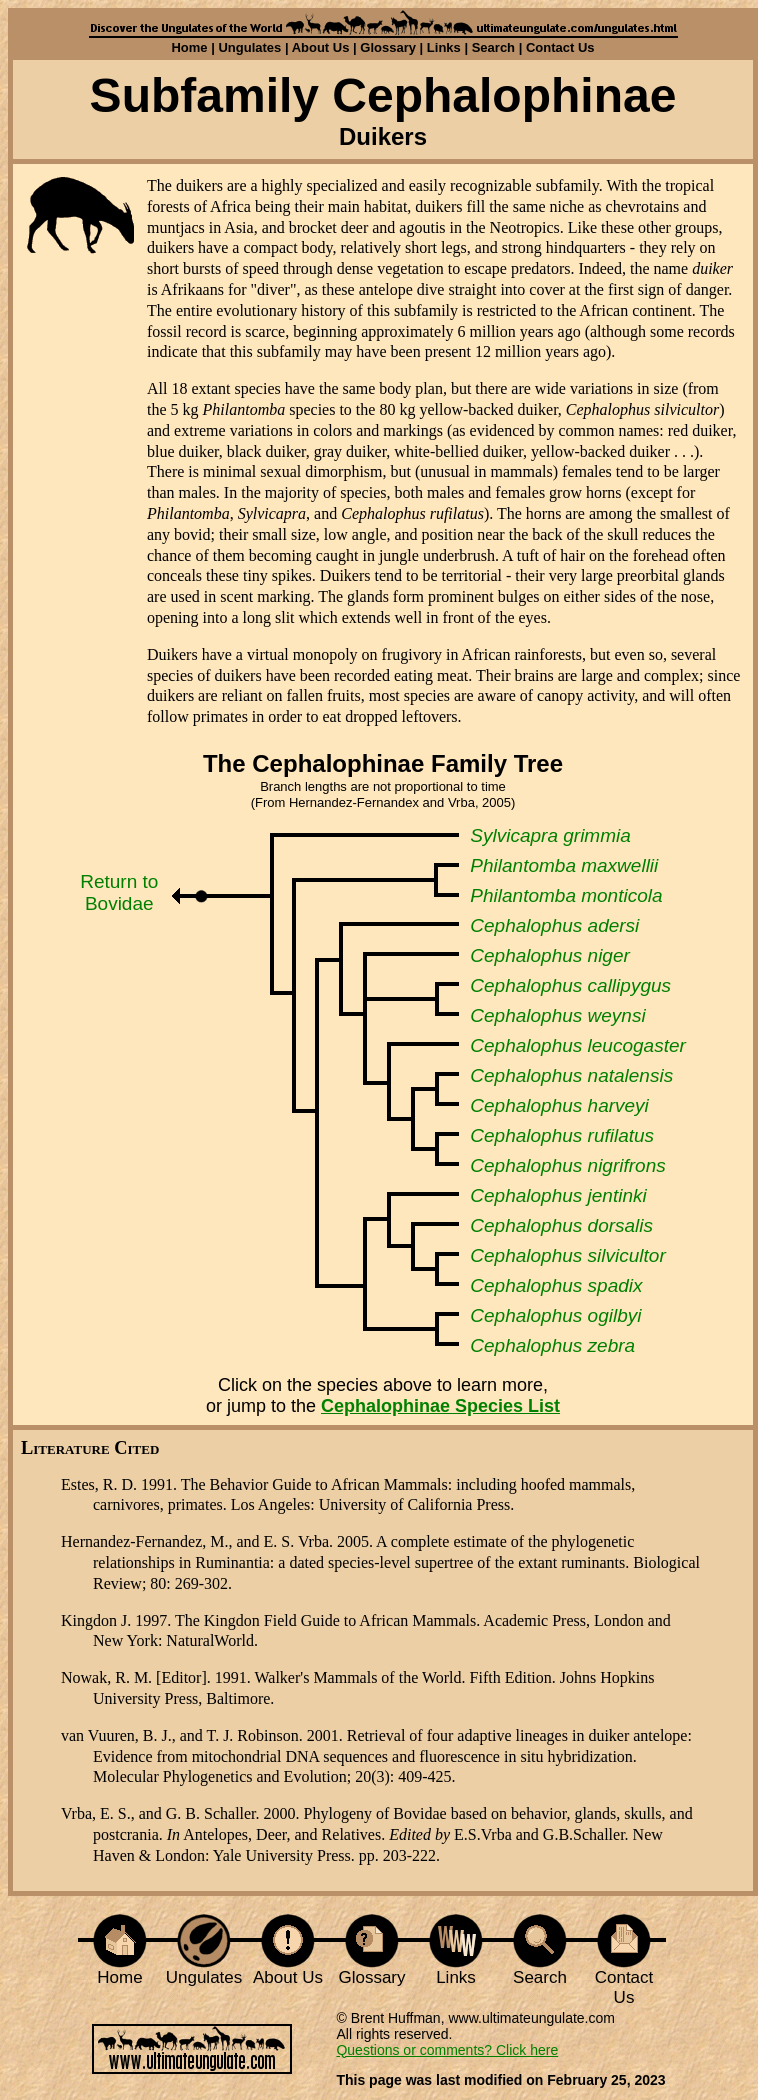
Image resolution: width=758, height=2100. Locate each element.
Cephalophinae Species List (440, 1406)
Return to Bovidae (119, 892)
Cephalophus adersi (554, 925)
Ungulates (249, 47)
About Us (321, 47)
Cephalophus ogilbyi (555, 1315)
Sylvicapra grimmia (550, 835)
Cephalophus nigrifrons (567, 1165)
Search (493, 47)
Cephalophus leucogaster (578, 1045)
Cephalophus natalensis (571, 1075)
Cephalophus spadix (556, 1285)
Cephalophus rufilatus (562, 1135)
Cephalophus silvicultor (567, 1255)
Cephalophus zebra (552, 1345)
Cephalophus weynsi (557, 1015)
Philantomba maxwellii (564, 865)
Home (189, 47)
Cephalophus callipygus (570, 985)
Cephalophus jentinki (558, 1195)
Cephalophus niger (550, 955)
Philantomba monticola (566, 895)
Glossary (388, 47)
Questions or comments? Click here (447, 2050)
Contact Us (560, 47)
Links (444, 47)
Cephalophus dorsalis (561, 1225)
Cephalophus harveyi (559, 1105)
